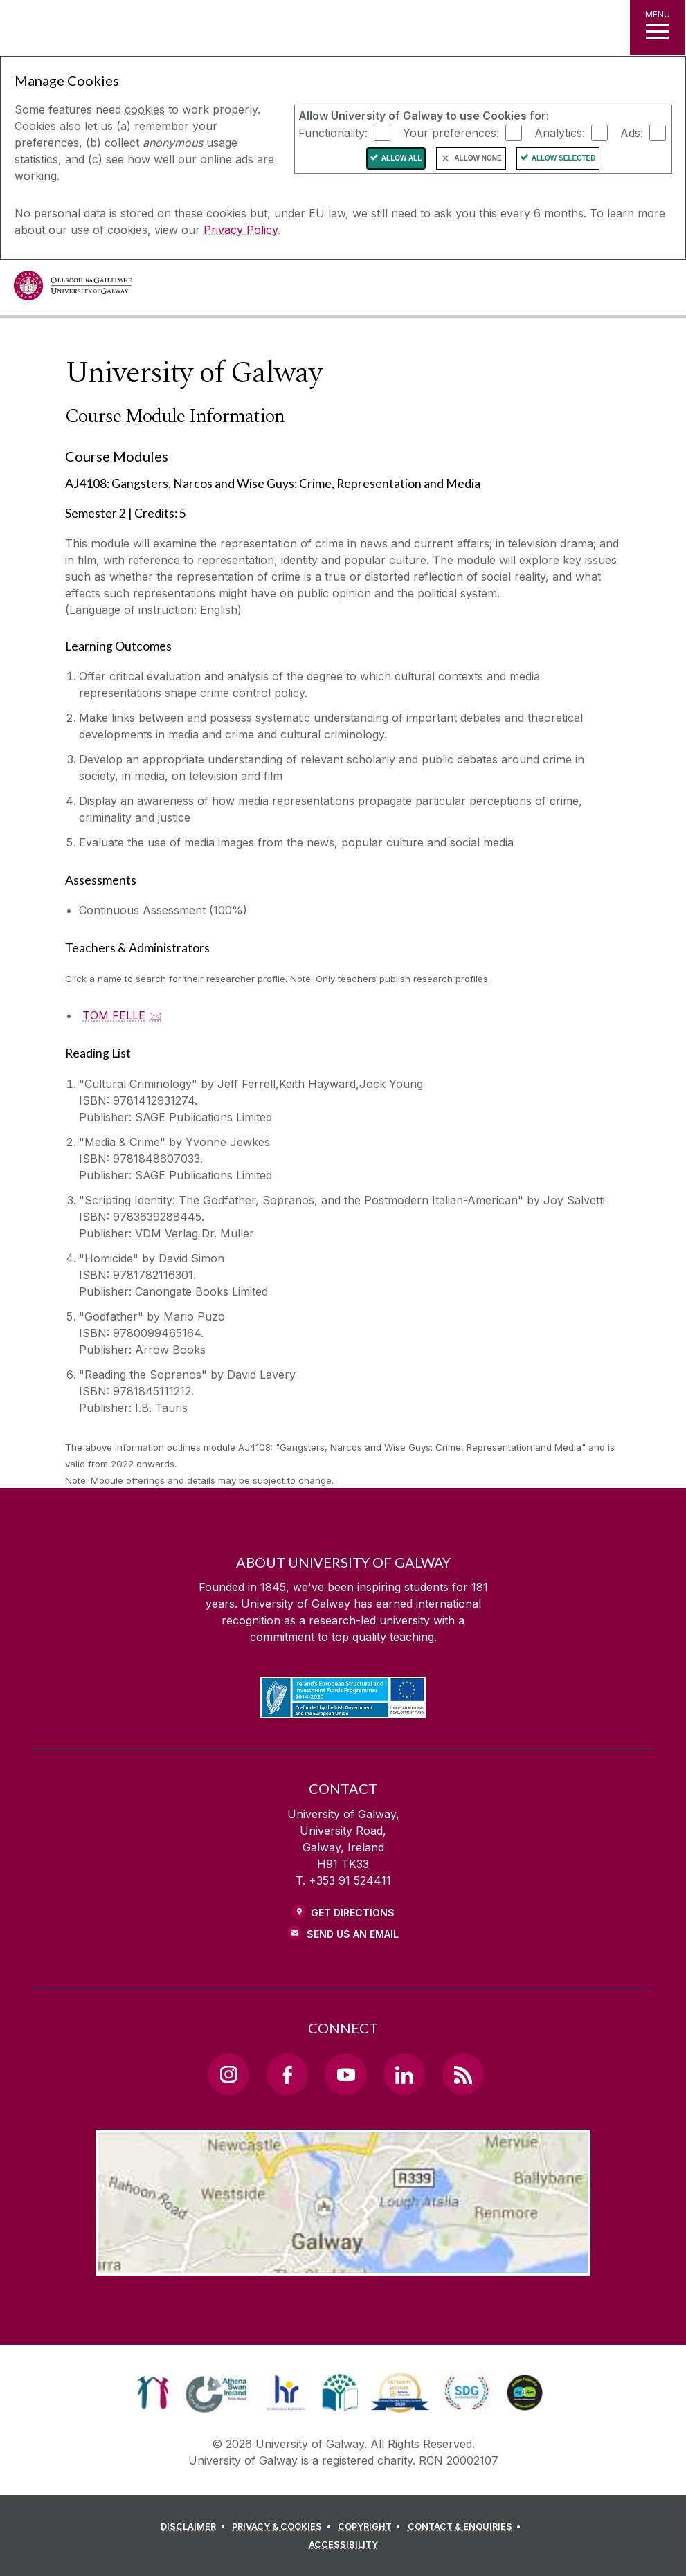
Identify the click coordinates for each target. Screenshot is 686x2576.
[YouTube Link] (345, 2074)
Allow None (477, 158)
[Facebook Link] (287, 2074)
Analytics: (559, 132)
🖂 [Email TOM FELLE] (155, 1015)
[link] (153, 2392)
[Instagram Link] (228, 2074)
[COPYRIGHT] (371, 2527)
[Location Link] (343, 2264)
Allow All (401, 158)
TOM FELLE (113, 1015)
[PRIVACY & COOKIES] (283, 2527)
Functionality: (333, 132)
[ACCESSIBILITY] (343, 2545)
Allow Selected (564, 158)
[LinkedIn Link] (404, 2074)
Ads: (631, 132)
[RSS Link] (463, 2074)
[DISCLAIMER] (195, 2527)
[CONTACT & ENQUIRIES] (466, 2527)
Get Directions (353, 1913)
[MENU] (657, 27)
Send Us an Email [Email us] (353, 1934)
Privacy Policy (241, 230)
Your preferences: (451, 132)
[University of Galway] (73, 289)
